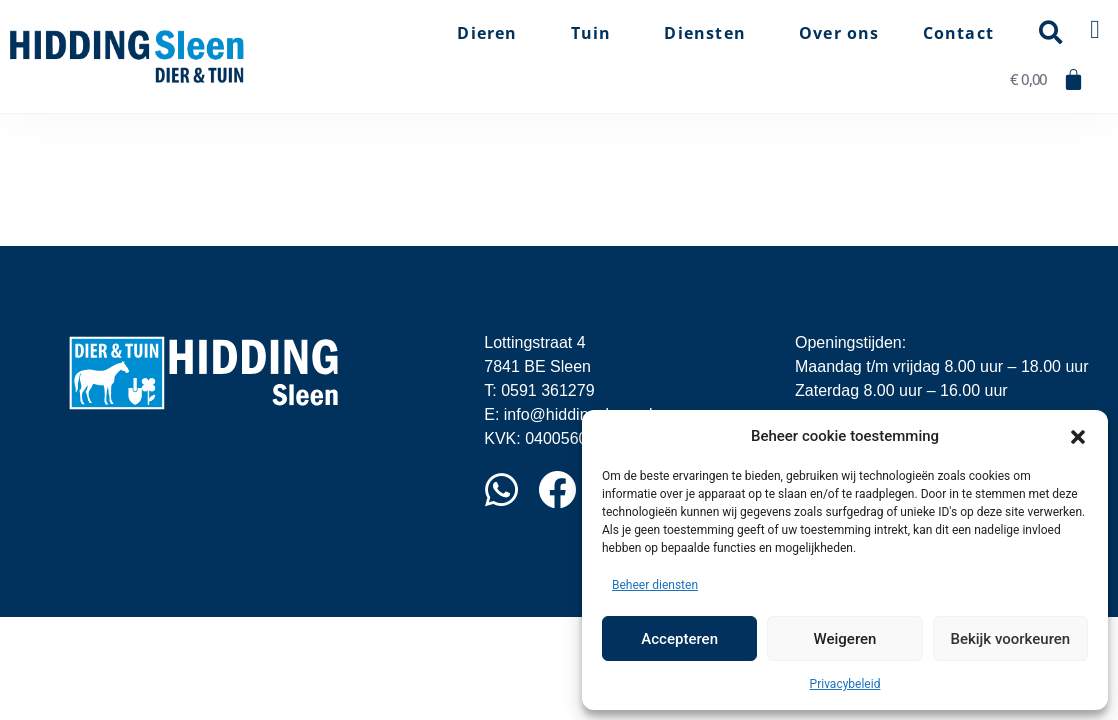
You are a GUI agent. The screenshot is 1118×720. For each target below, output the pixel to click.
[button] (1078, 436)
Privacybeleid (845, 684)
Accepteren (679, 639)
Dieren (492, 33)
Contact (958, 33)
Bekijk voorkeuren (1010, 639)
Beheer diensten (655, 585)
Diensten (710, 33)
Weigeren (845, 639)
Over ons (839, 33)
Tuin (596, 33)
